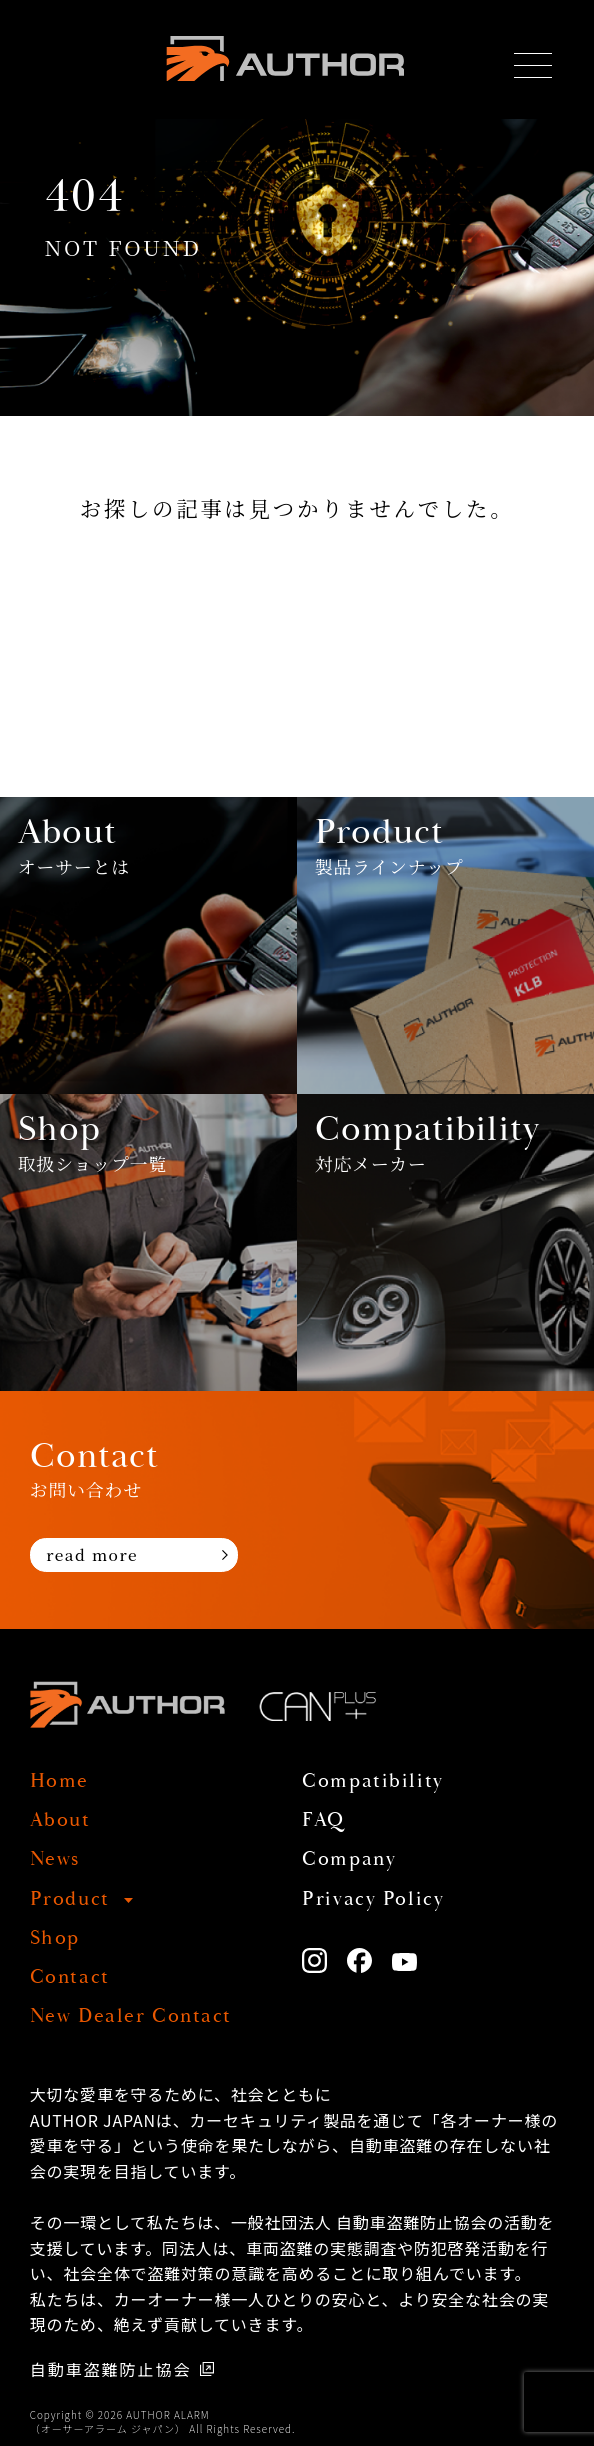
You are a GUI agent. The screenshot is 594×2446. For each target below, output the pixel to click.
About (60, 1821)
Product (70, 1900)
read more (92, 1554)
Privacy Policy (373, 1900)
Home (59, 1782)
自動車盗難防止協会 (111, 2369)
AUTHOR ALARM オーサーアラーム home (285, 58)
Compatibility (372, 1782)
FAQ (323, 1821)
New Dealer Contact (131, 2017)
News (55, 1860)
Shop (55, 1939)
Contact (70, 1978)
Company (349, 1860)
